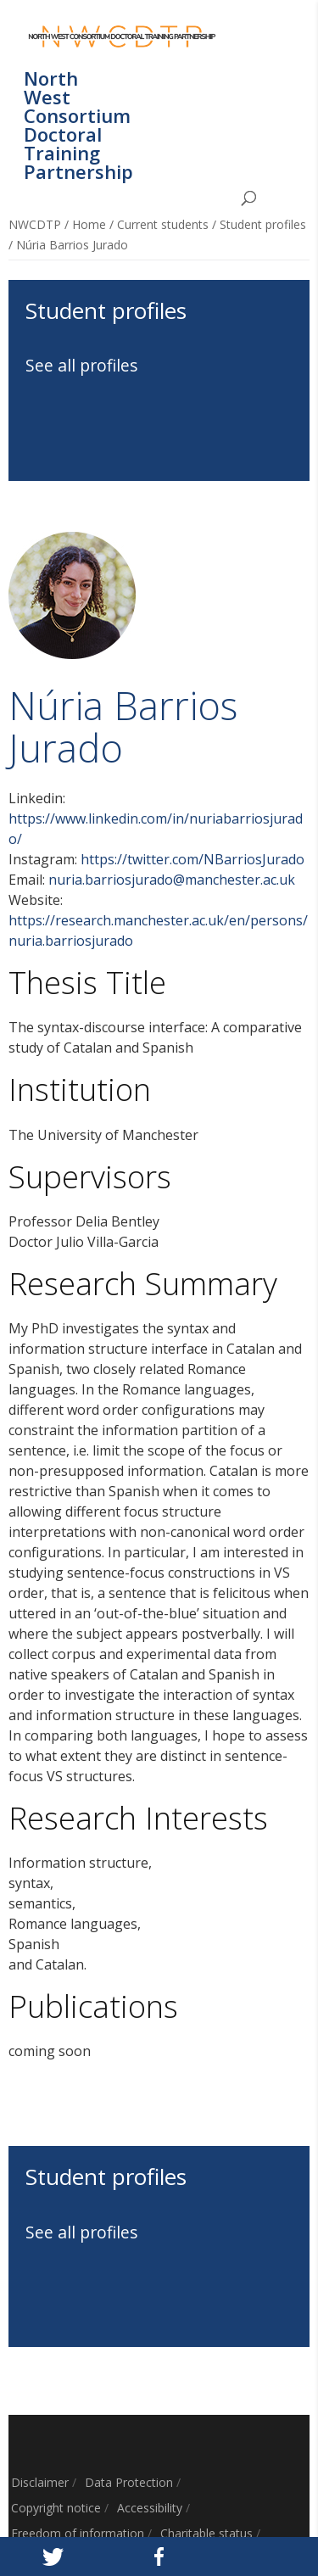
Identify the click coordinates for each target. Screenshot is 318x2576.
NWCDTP (34, 224)
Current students (163, 224)
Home (89, 224)
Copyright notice (56, 2508)
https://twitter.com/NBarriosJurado (192, 859)
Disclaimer (40, 2482)
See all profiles (81, 365)
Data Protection (129, 2482)
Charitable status (206, 2533)
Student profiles (263, 224)
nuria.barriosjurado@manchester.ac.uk (171, 879)
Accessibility (149, 2508)
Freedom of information (77, 2533)
